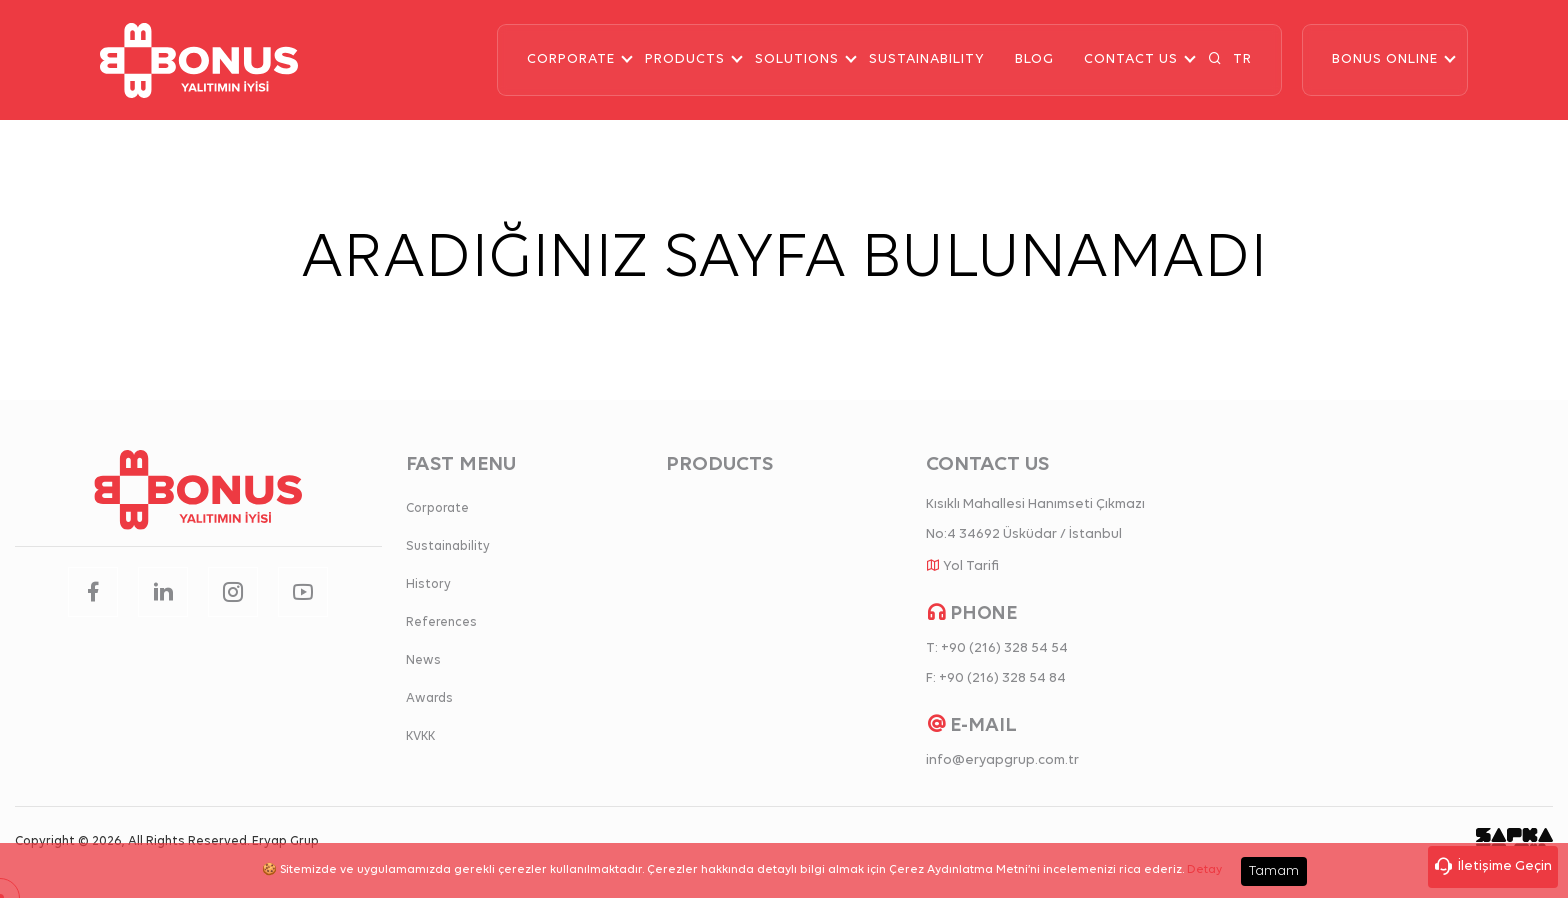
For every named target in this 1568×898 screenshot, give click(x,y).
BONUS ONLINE (1385, 59)
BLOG (1034, 59)
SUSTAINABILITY (927, 59)
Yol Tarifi (971, 566)
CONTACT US (1131, 59)
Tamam (1274, 871)
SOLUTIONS (797, 59)
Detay (1204, 870)
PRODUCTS (685, 59)
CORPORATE (571, 59)
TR (1242, 59)
